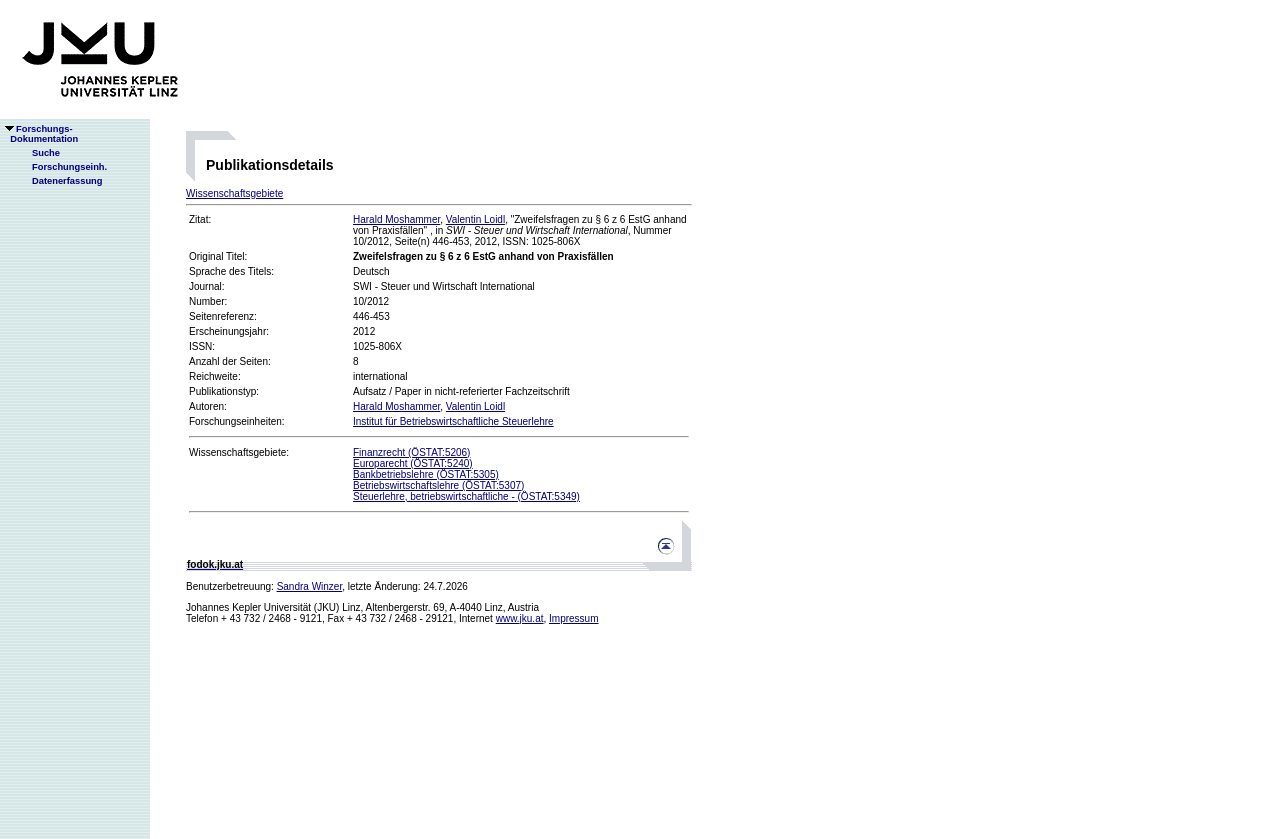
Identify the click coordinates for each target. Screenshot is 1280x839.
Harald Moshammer (396, 219)
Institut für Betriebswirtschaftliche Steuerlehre (453, 421)
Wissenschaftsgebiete (234, 193)
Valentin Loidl (475, 219)
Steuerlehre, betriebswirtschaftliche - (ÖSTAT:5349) (466, 496)
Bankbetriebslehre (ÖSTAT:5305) (426, 474)
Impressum (573, 618)
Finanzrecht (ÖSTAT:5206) (411, 452)
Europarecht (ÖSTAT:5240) (413, 463)
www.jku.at (520, 618)
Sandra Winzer (310, 586)
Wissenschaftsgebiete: (239, 452)
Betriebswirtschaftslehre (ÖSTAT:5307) (438, 485)
